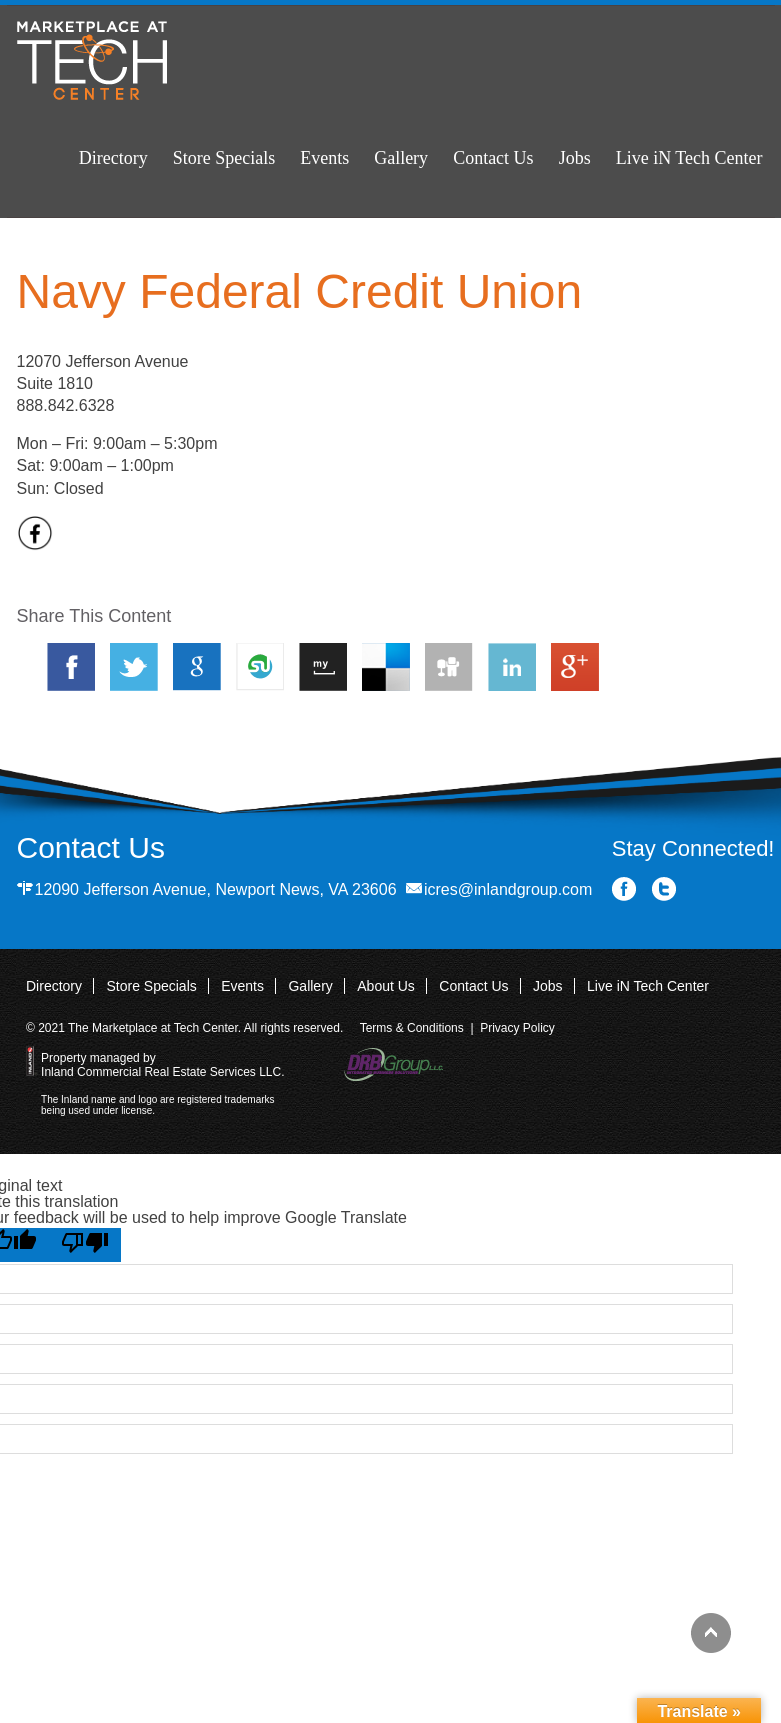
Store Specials (224, 158)
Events (324, 158)
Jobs (575, 158)
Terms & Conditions (412, 1028)
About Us (386, 986)
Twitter (664, 889)
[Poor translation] (85, 1245)
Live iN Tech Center (689, 158)
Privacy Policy (517, 1028)
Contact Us (493, 158)
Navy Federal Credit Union (300, 291)
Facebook (624, 889)
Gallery (401, 158)
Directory (113, 158)
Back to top (711, 1633)
